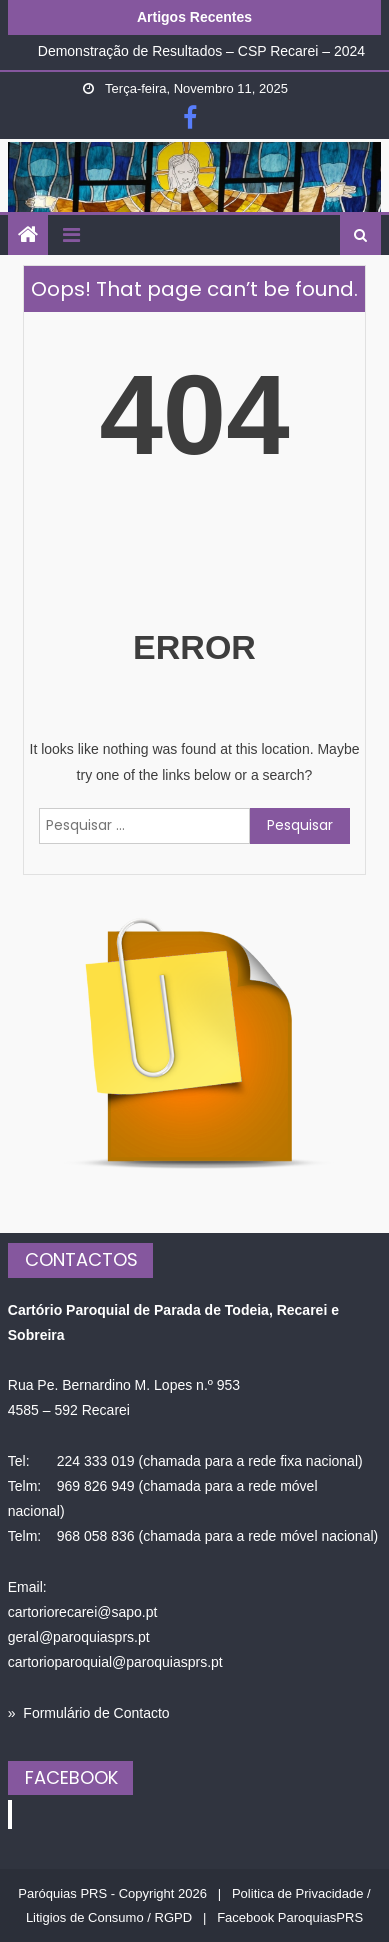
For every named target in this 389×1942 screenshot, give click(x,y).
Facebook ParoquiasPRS (290, 1917)
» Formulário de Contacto (89, 1713)
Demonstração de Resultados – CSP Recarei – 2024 (201, 51)
